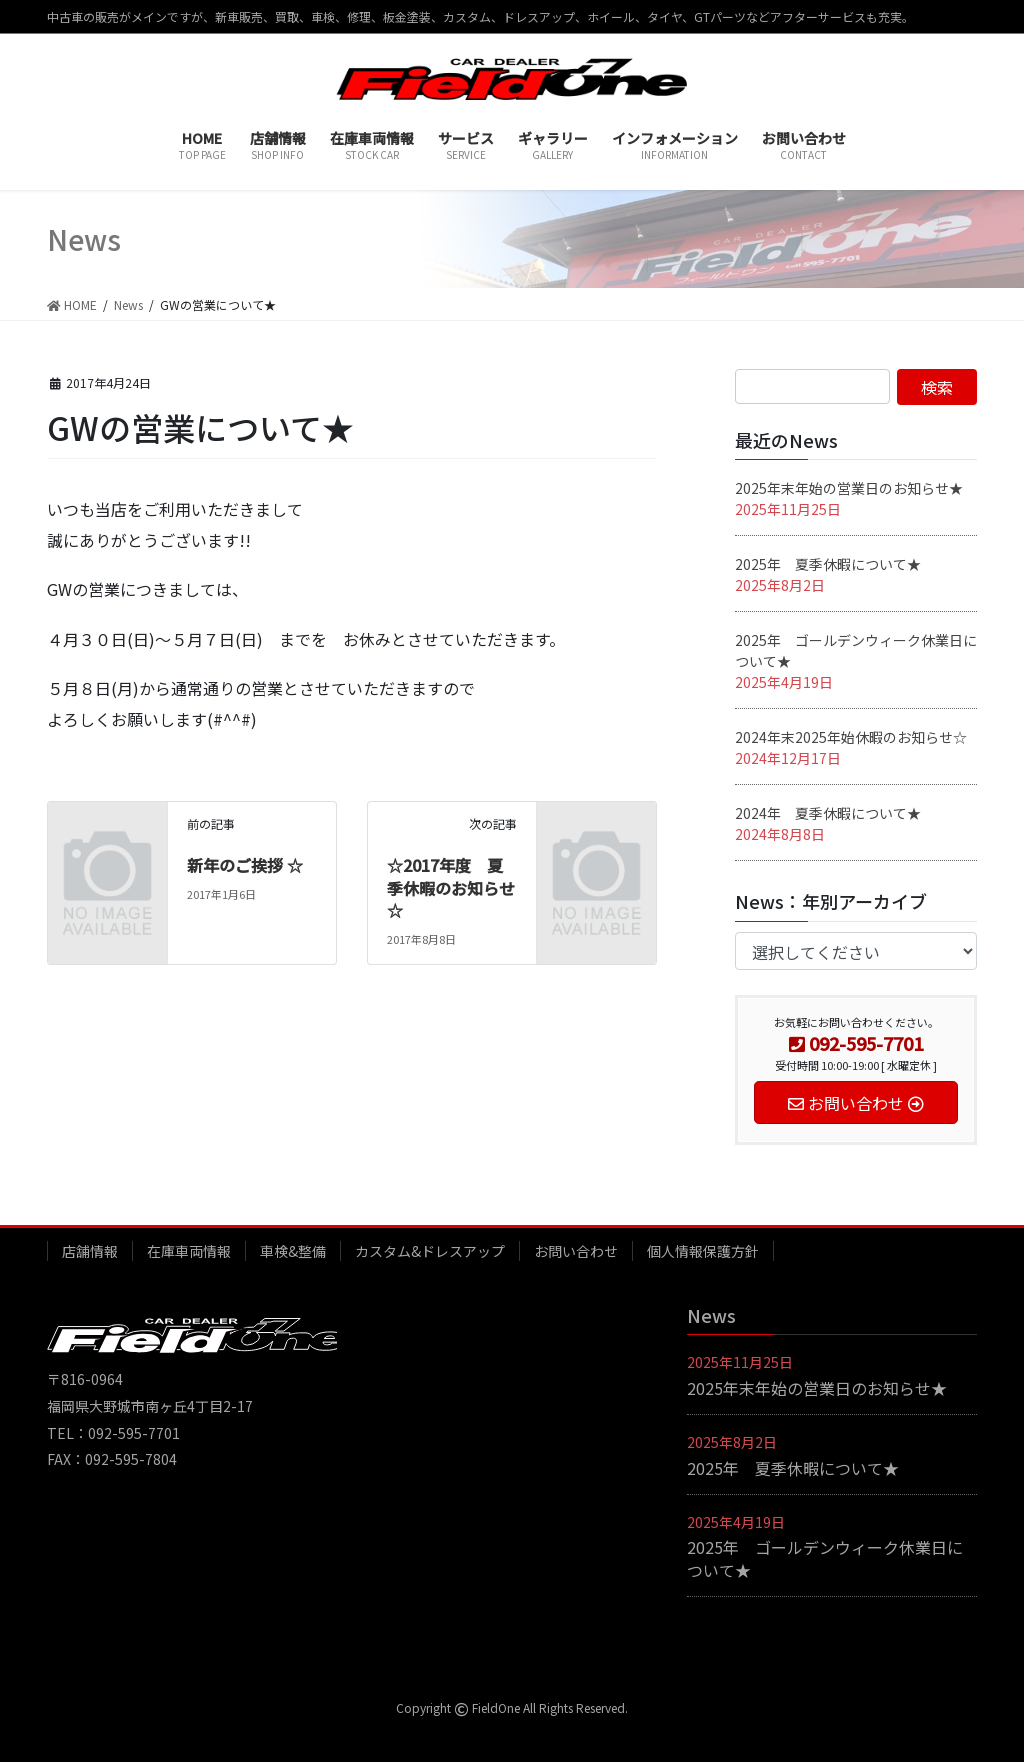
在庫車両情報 (189, 1251)
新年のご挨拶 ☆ (245, 865)
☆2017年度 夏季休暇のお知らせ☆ (451, 887)
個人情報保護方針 (703, 1251)
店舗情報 (90, 1251)
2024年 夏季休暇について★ (828, 813)
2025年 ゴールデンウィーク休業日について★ (825, 1558)
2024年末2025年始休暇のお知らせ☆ (851, 737)
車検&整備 (293, 1251)
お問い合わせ (576, 1251)
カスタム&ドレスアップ (430, 1251)
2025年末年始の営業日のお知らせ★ (849, 488)
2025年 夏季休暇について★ (828, 564)
